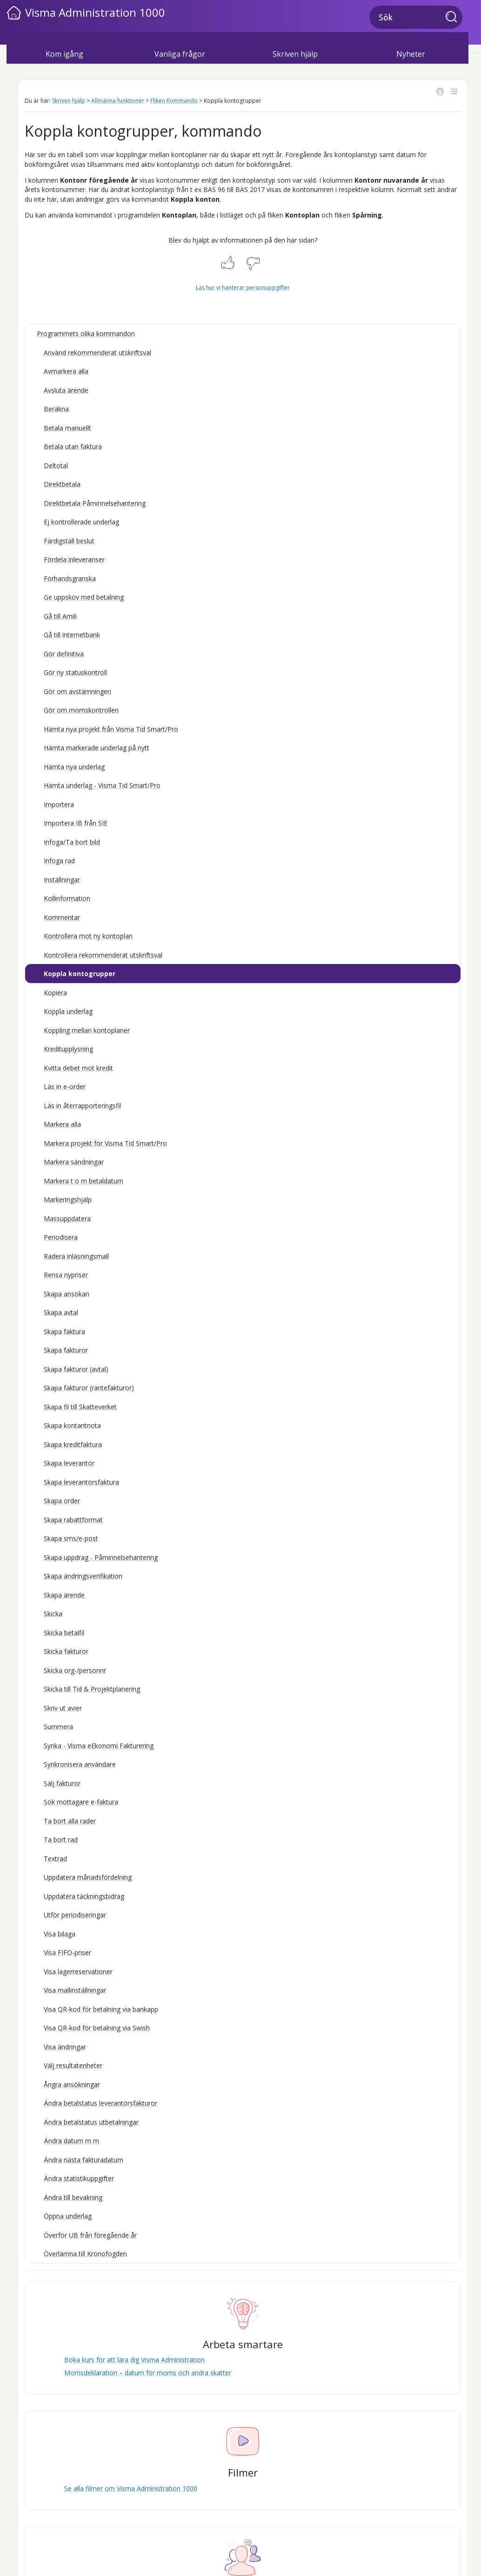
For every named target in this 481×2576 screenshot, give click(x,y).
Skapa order (62, 1500)
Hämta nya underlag (74, 766)
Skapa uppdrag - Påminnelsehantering (101, 1557)
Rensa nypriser (66, 1274)
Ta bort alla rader (70, 1820)
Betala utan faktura (73, 446)
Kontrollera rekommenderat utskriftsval (103, 955)
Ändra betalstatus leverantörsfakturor (100, 2103)
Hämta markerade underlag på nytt (96, 747)
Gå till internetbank (72, 634)
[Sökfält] (415, 17)
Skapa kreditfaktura (73, 1444)
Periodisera (61, 1237)
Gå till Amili (60, 616)
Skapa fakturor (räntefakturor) (89, 1387)
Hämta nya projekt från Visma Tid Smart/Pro (111, 729)
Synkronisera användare (80, 1764)
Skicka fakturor (66, 1651)
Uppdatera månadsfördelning (88, 1877)
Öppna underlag (68, 2216)
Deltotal (56, 465)
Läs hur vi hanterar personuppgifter (243, 287)
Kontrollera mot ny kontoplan (88, 935)
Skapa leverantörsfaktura (81, 1482)
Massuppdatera (67, 1218)
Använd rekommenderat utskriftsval (97, 352)
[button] (454, 17)
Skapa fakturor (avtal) (76, 1369)
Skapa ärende (64, 1595)
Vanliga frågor (179, 54)
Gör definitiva (64, 653)
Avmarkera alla (66, 371)
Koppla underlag (68, 1011)
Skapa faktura (64, 1331)
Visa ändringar (65, 2046)
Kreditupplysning (68, 1048)
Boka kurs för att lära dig (134, 2359)
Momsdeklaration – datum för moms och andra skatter (147, 2372)
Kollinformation (67, 898)
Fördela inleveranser (74, 559)
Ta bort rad (61, 1839)
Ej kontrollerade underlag (81, 521)
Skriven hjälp (295, 54)
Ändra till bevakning (73, 2197)
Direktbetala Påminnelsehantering (95, 503)
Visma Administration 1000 (95, 12)
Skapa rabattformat (73, 1519)
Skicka (53, 1613)
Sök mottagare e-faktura (81, 1801)
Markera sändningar (74, 1161)
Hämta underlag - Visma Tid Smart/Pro (102, 785)
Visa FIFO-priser (67, 1952)
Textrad (55, 1858)
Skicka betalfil (64, 1632)
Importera (59, 804)
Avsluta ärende (66, 390)
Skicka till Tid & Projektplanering (92, 1688)
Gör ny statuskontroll (75, 672)
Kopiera (55, 992)
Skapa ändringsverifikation (83, 1576)
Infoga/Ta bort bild (72, 842)
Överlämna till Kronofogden (85, 2253)
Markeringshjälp (68, 1199)
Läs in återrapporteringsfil (82, 1105)
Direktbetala (62, 484)
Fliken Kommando (174, 101)
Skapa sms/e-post (71, 1538)
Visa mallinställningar (75, 1990)
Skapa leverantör (69, 1463)
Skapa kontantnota (72, 1425)
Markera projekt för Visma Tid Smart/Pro (105, 1143)
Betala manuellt (67, 427)
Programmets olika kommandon (86, 333)
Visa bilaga (59, 1933)
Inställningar (62, 879)
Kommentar (62, 917)
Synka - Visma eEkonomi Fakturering (99, 1745)
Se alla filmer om (130, 2488)
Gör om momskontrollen (81, 710)
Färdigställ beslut (69, 540)
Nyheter (410, 54)
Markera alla (62, 1124)
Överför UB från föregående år (90, 2235)
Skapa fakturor (66, 1350)
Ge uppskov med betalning (84, 597)
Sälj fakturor (62, 1783)
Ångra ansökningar (72, 2084)
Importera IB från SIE (75, 823)
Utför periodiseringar (75, 1914)
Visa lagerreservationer (78, 1971)
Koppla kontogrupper (79, 973)
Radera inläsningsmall (76, 1256)
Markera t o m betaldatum (83, 1180)
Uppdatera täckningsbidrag (84, 1896)
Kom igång (64, 54)
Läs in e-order (65, 1086)
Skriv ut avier (63, 1708)
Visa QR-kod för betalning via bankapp (101, 2009)
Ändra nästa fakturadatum (83, 2159)
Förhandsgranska (70, 578)
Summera (58, 1726)
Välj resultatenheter (73, 2065)
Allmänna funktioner (117, 101)
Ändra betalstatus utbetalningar (91, 2122)
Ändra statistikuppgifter (79, 2178)
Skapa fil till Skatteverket (80, 1406)
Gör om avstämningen (77, 691)
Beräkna (56, 408)
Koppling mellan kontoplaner (87, 1030)
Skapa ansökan (66, 1293)
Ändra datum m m (71, 2140)
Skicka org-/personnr (75, 1670)
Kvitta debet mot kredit (78, 1067)
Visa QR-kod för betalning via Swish (97, 2027)
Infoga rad (59, 860)
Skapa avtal (61, 1312)
